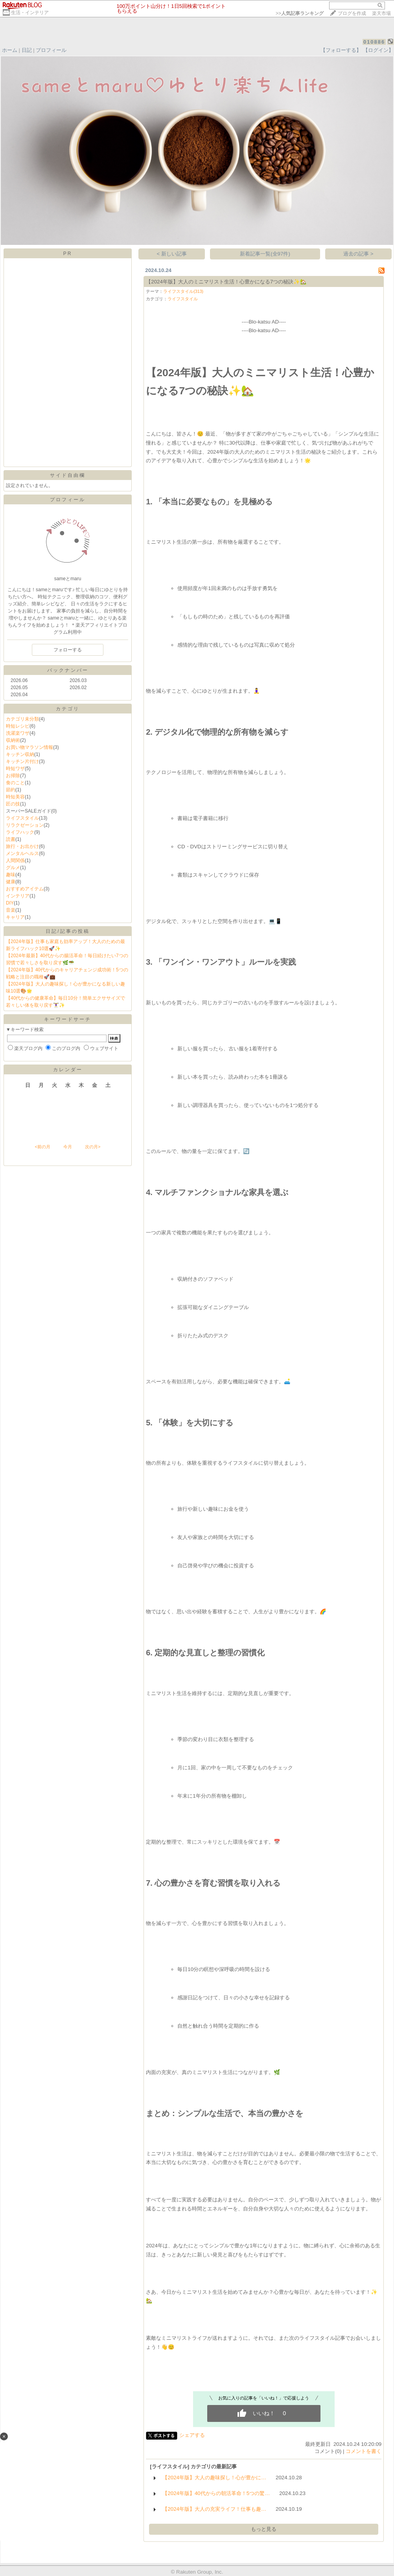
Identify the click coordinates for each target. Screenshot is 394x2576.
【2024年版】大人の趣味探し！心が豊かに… (214, 2477)
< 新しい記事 (172, 254)
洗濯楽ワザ (17, 733)
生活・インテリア (30, 12)
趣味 (10, 874)
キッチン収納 (20, 754)
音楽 (10, 910)
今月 (67, 1146)
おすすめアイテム (25, 889)
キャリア (15, 917)
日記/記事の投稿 (67, 931)
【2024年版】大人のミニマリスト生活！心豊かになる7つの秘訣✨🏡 (226, 282)
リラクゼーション (25, 825)
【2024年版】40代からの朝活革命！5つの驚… (216, 2493)
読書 (10, 839)
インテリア (17, 896)
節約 (10, 789)
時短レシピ (17, 726)
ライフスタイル (22, 818)
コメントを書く (363, 2451)
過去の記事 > (358, 254)
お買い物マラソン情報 (29, 747)
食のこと (15, 782)
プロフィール (51, 50)
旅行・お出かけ (22, 846)
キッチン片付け (22, 761)
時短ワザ (15, 768)
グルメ (13, 867)
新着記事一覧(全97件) (265, 254)
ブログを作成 (352, 13)
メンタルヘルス (22, 853)
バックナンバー (67, 670)
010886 (374, 42)
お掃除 (13, 775)
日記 (27, 50)
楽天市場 (381, 13)
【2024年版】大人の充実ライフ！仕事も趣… (214, 2509)
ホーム (9, 50)
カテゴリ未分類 (22, 719)
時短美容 (15, 797)
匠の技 (13, 804)
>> (300, 13)
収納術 (13, 740)
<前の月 (42, 1146)
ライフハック (20, 832)
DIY (10, 903)
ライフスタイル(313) (183, 291)
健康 (10, 881)
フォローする (67, 650)
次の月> (92, 1146)
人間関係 (15, 860)
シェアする (192, 2435)
